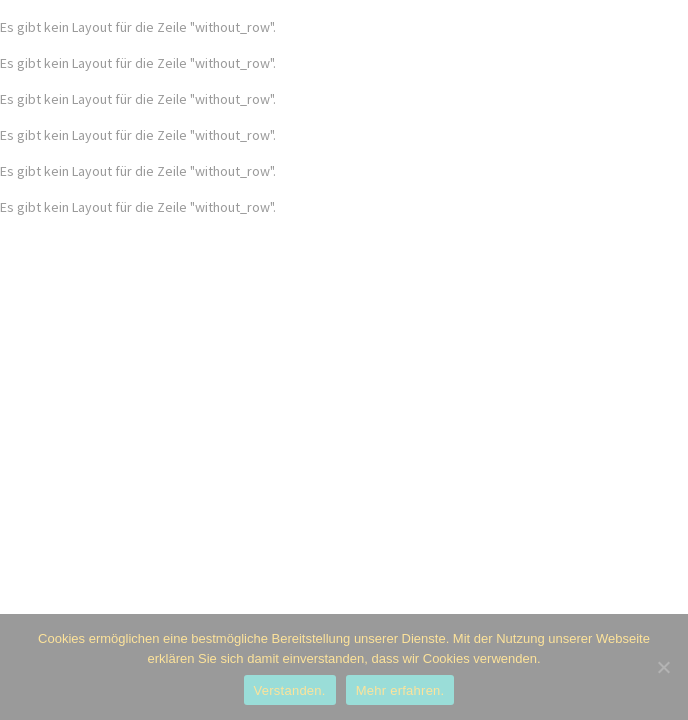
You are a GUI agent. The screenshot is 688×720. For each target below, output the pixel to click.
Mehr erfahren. (400, 690)
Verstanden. (290, 690)
